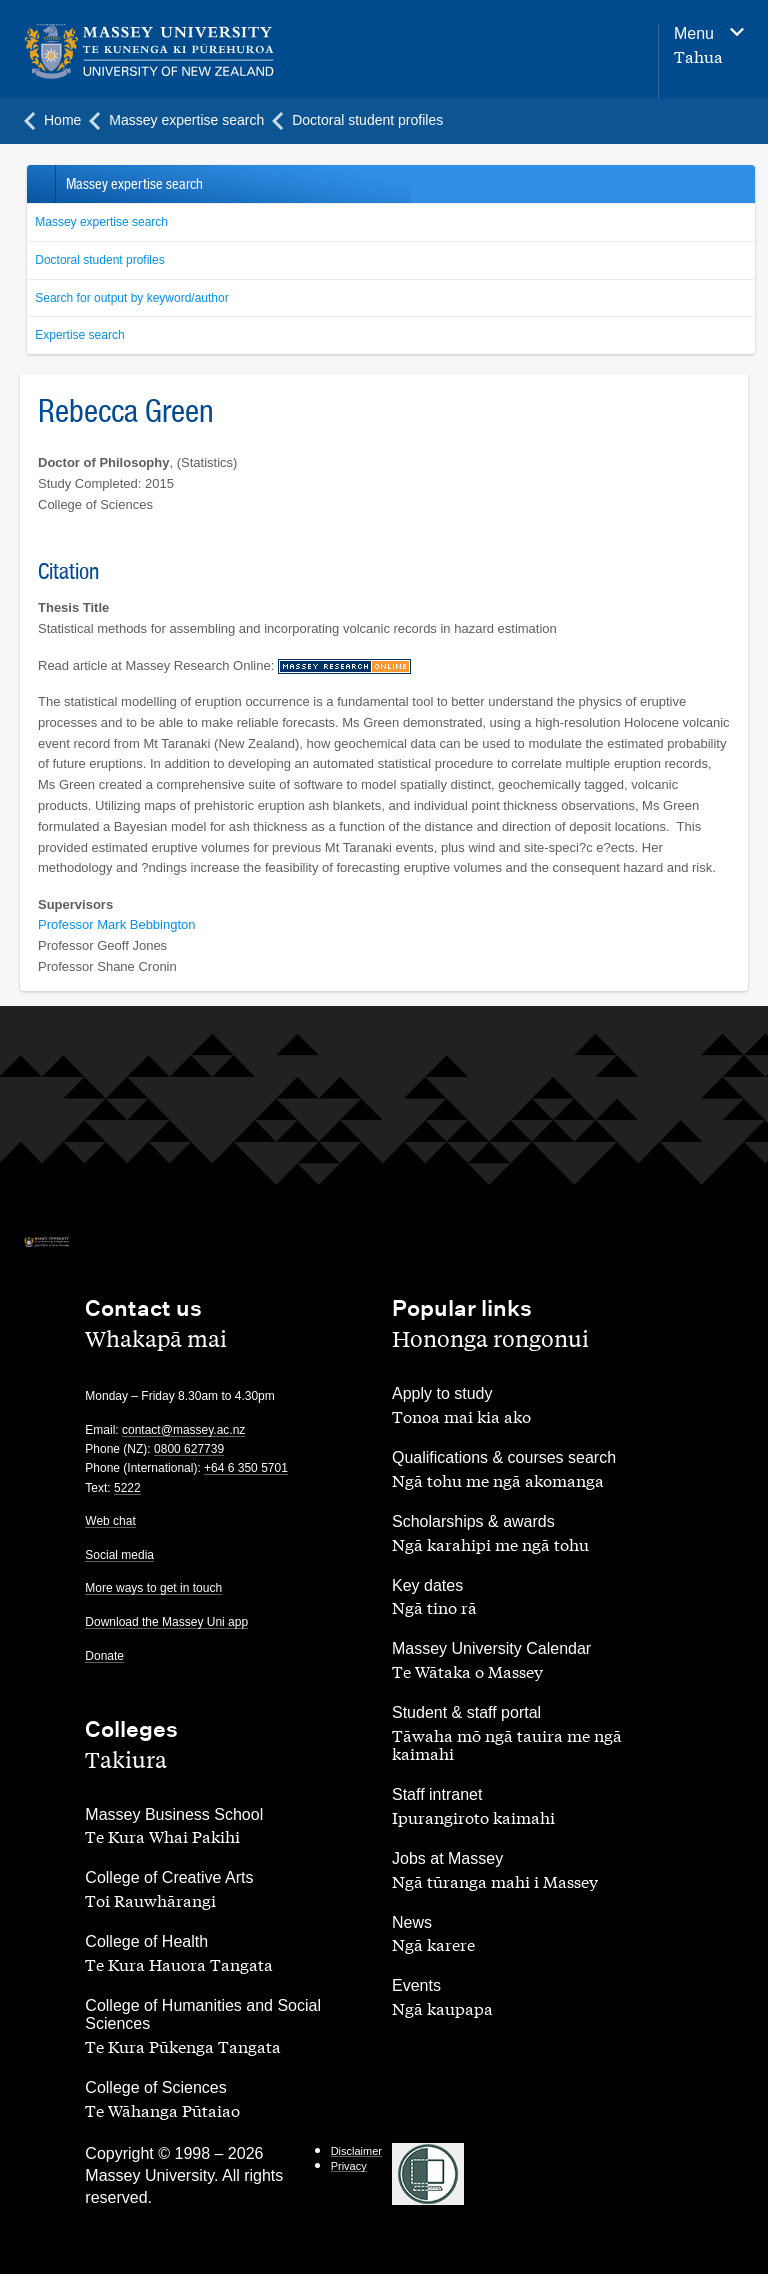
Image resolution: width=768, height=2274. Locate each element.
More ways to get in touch (153, 1588)
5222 (127, 1488)
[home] (149, 51)
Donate (104, 1656)
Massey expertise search (101, 222)
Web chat (110, 1521)
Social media (119, 1555)
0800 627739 (189, 1449)
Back (40, 184)
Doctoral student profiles (99, 260)
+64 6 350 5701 (246, 1468)
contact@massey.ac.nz (183, 1430)
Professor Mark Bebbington (117, 924)
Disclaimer (356, 2151)
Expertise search (79, 335)
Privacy (349, 2166)
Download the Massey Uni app (166, 1622)
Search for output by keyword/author (131, 298)
